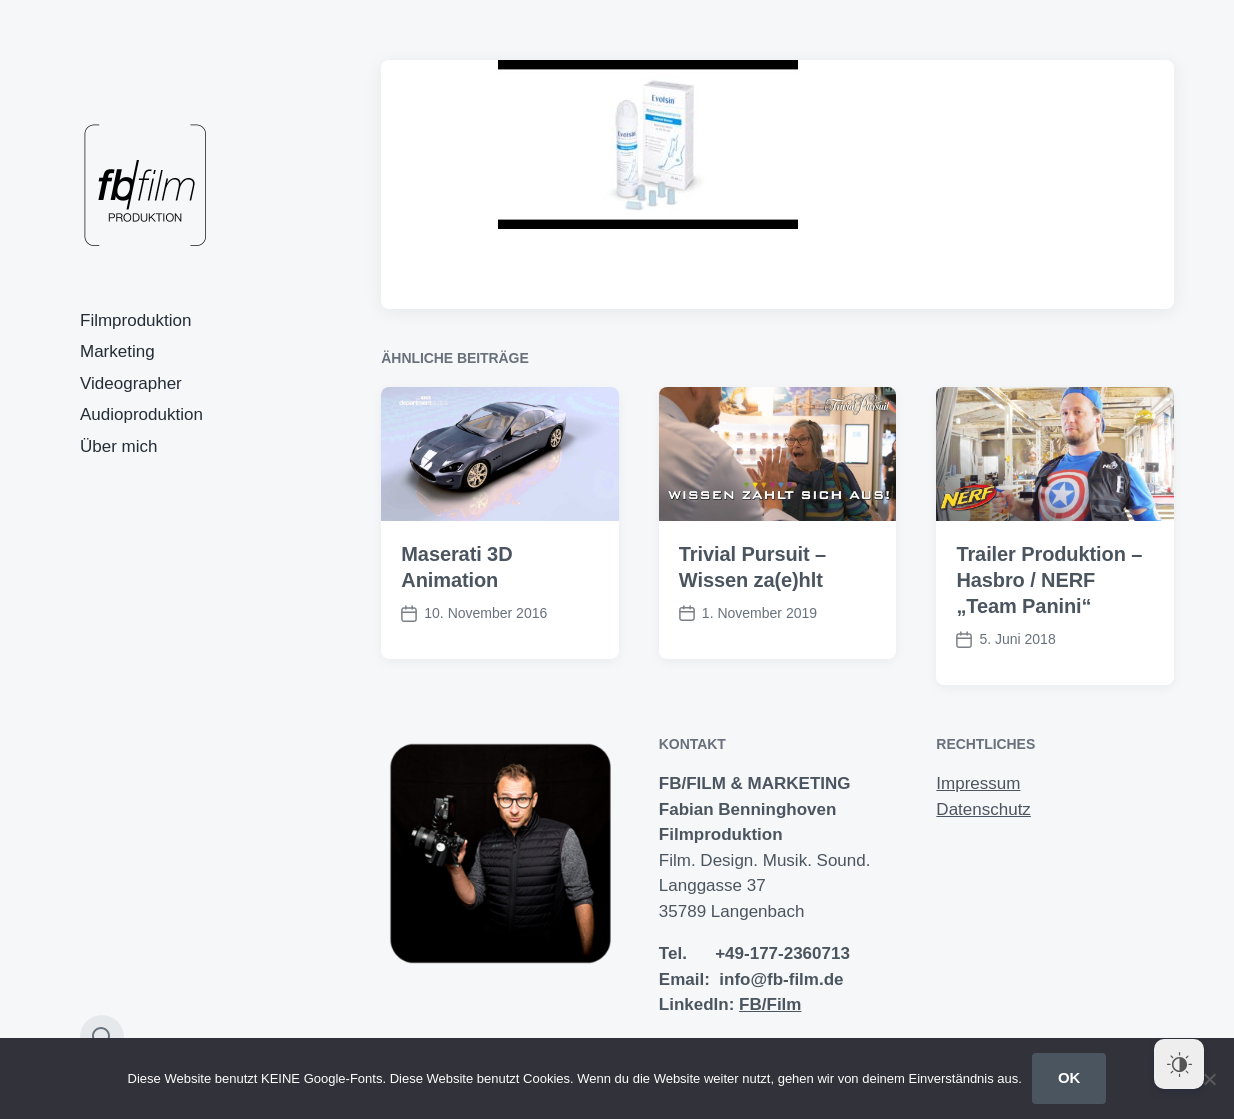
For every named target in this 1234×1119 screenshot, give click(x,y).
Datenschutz (983, 809)
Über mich (118, 446)
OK (1069, 1077)
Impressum (978, 783)
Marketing (117, 351)
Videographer (131, 383)
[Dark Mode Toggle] (1179, 1064)
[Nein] (1209, 1079)
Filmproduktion (136, 320)
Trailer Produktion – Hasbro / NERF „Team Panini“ (1049, 580)
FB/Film (770, 1004)
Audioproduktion (141, 414)
